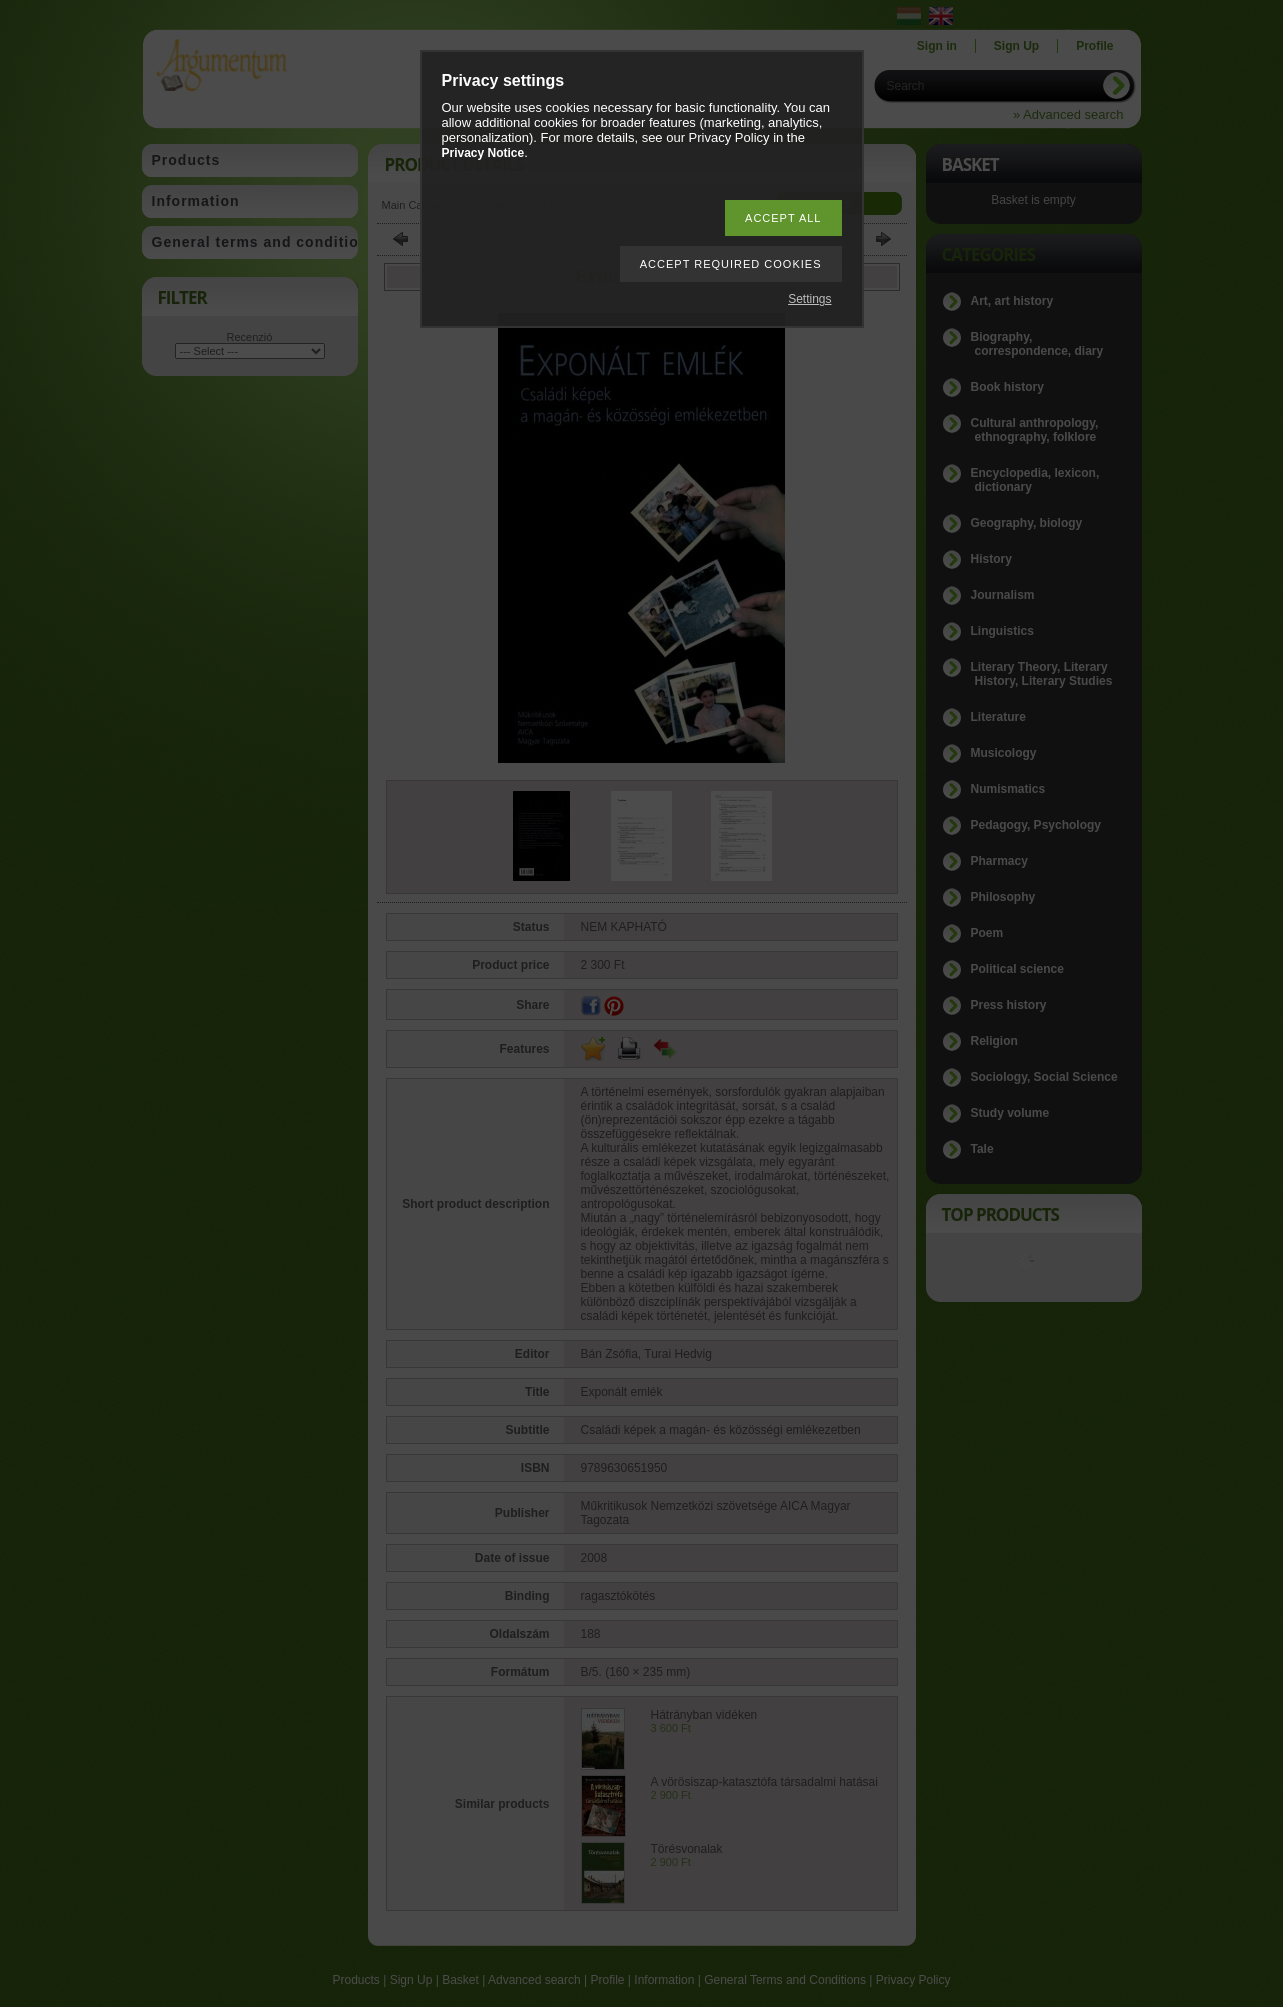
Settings (809, 299)
